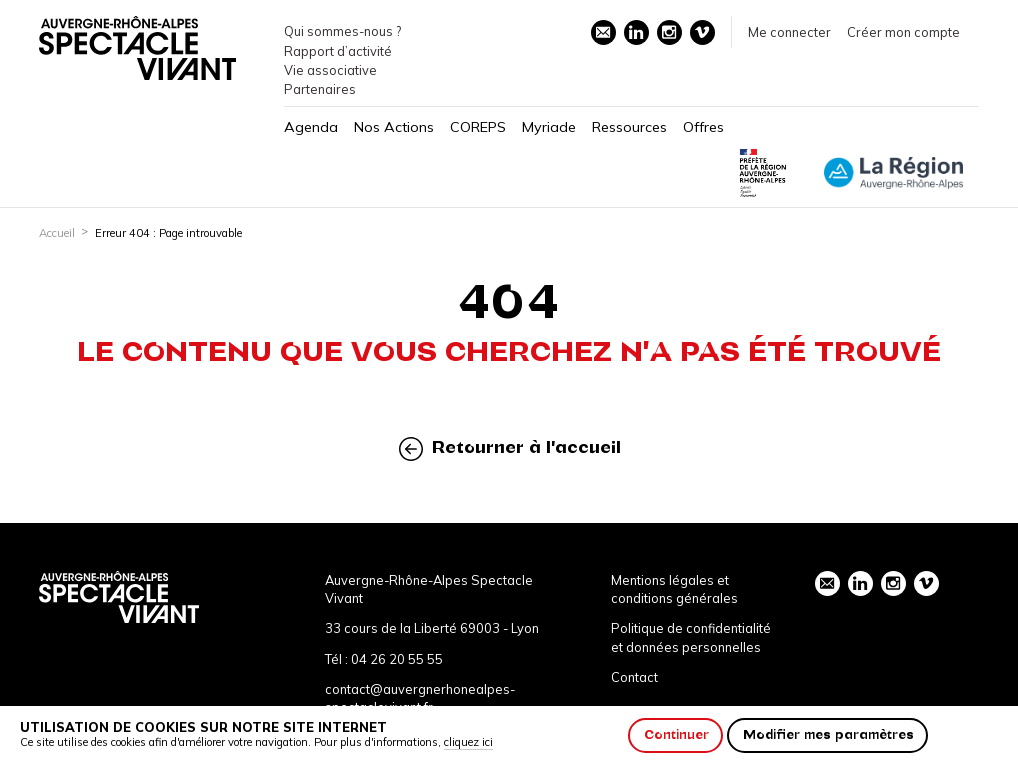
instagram (669, 32)
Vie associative (330, 70)
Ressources (629, 127)
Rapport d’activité (338, 51)
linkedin (636, 32)
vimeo (702, 32)
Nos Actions (394, 127)
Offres (703, 127)
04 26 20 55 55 (397, 659)
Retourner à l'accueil (510, 448)
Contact (634, 677)
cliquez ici (468, 742)
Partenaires (320, 89)
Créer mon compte (903, 32)
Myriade (549, 127)
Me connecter (789, 32)
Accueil (57, 233)
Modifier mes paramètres (828, 734)
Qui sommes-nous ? (342, 31)
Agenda (311, 127)
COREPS (478, 127)
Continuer (676, 734)
